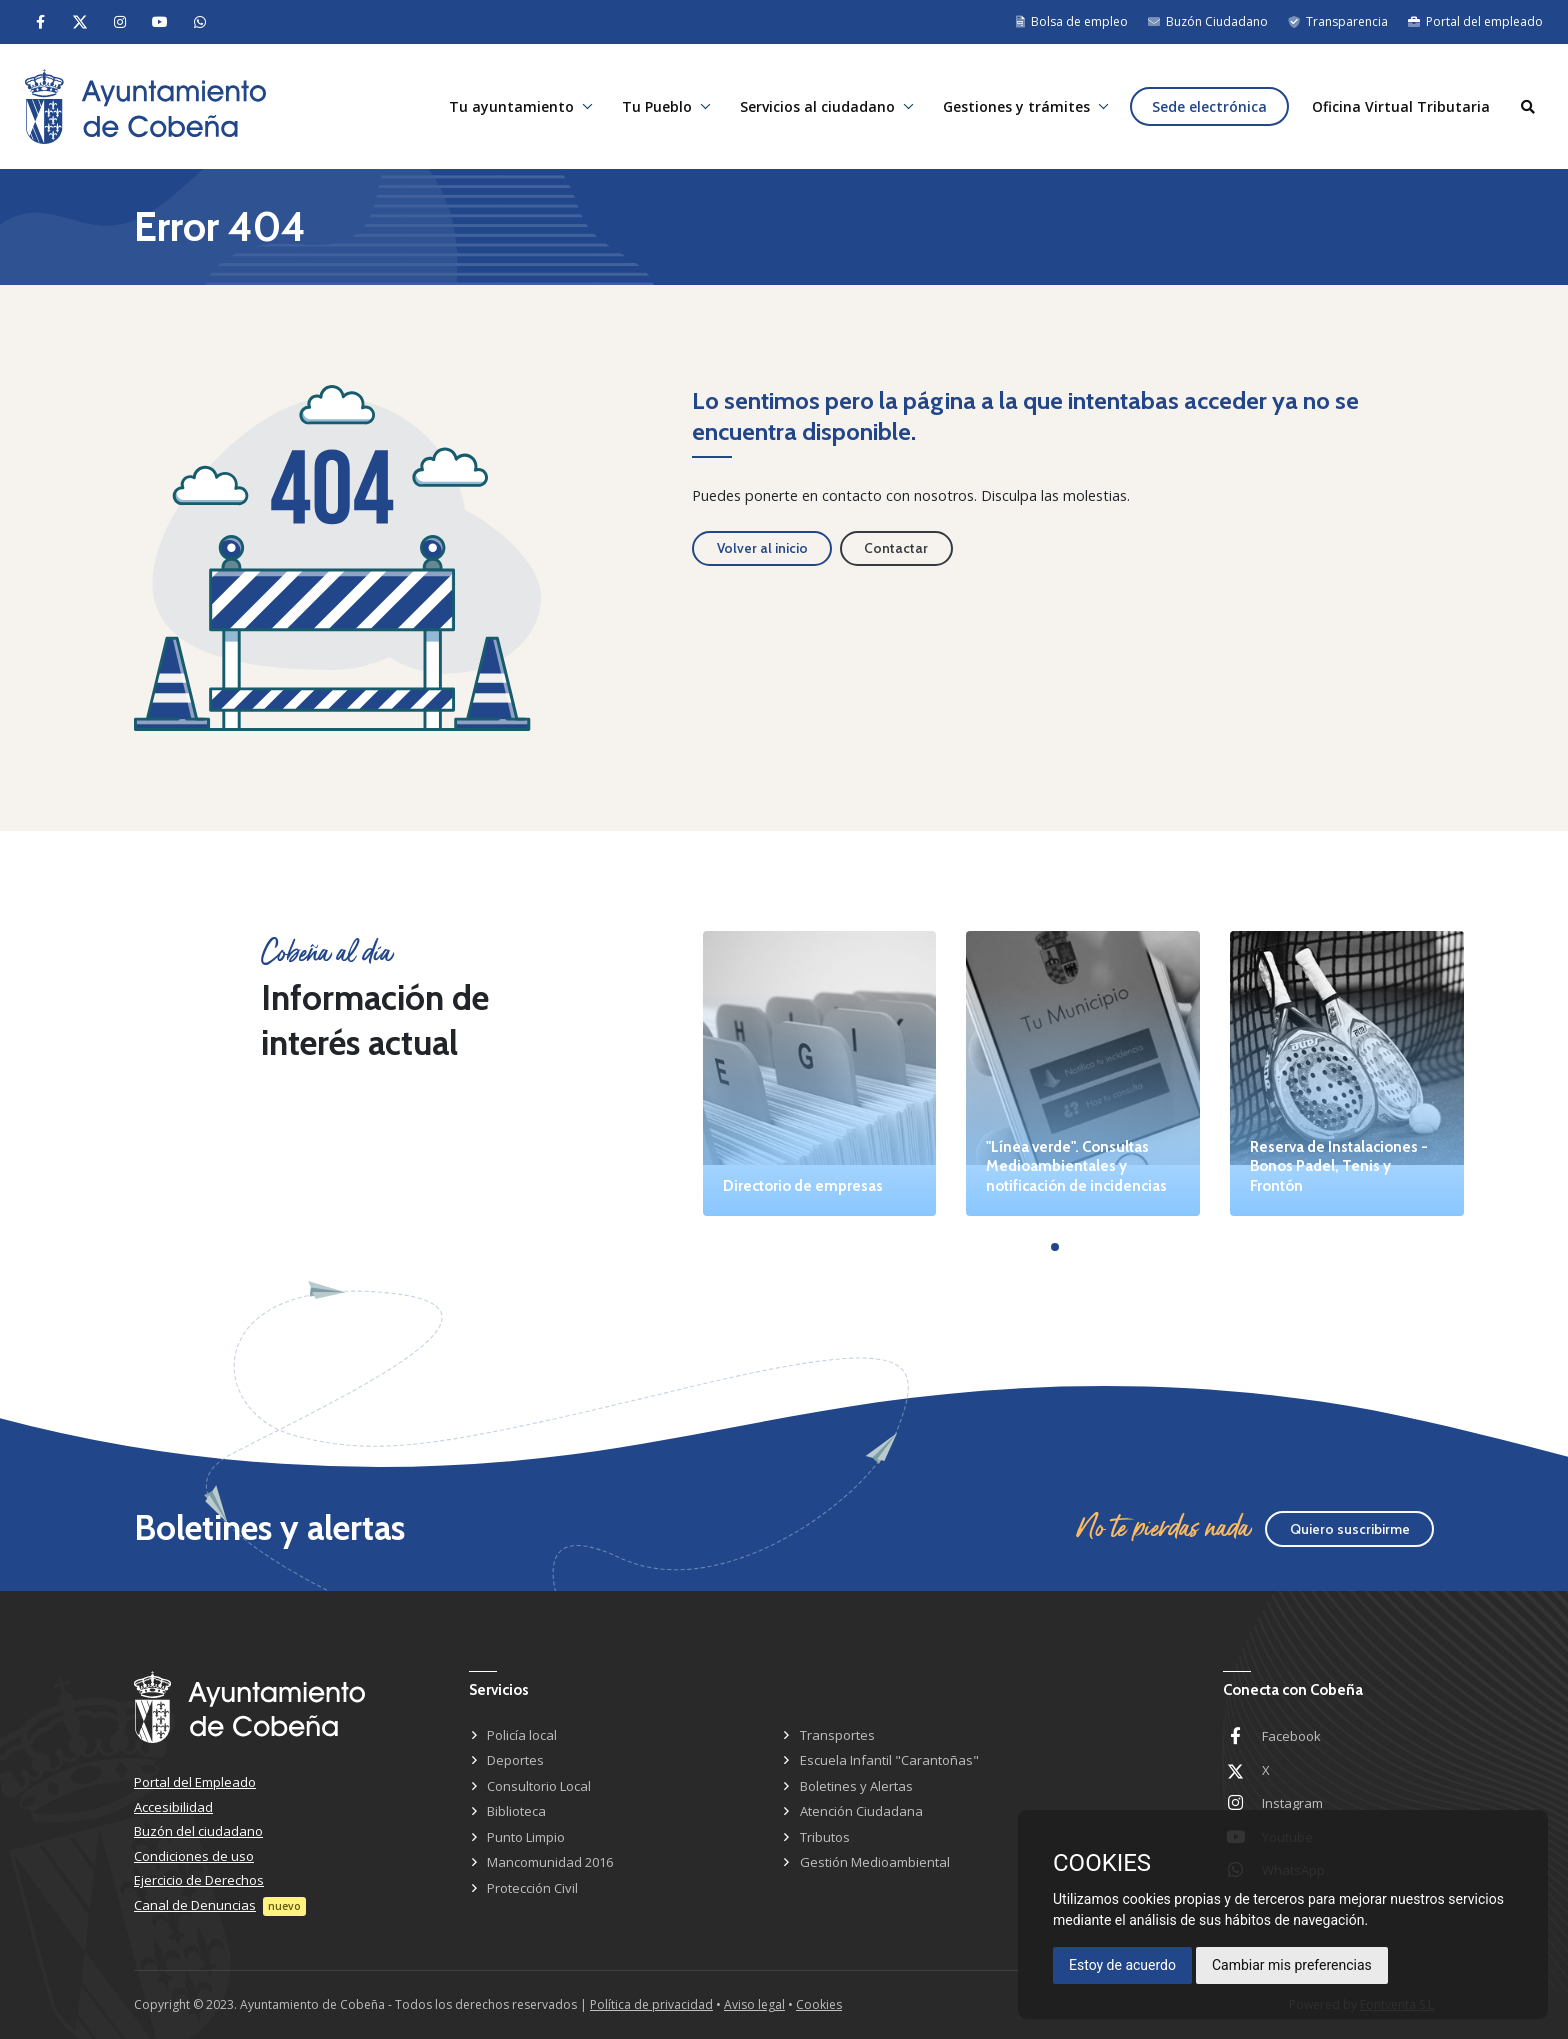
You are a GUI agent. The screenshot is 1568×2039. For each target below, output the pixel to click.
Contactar (896, 548)
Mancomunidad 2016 (550, 1862)
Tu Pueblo (657, 106)
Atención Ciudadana (861, 1811)
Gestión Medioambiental (875, 1862)
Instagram (1292, 1803)
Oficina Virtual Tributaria (1401, 106)
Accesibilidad (173, 1807)
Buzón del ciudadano (198, 1831)
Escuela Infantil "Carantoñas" (889, 1760)
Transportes (837, 1735)
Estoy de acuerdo (1122, 1965)
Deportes (515, 1760)
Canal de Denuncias (195, 1905)
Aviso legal (754, 2004)
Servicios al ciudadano (817, 106)
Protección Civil (532, 1888)
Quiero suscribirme (1350, 1529)
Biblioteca (516, 1811)
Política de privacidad (651, 2004)
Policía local (522, 1735)
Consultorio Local (539, 1786)
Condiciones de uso (194, 1856)
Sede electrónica (1209, 106)
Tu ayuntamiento (511, 106)
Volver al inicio (762, 548)
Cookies (819, 2004)
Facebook (1291, 1736)
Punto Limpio (526, 1837)
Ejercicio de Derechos (199, 1880)
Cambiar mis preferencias (1292, 1965)
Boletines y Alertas (856, 1786)
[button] (1055, 1247)
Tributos (825, 1837)
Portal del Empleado (195, 1782)
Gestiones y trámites (1016, 106)
